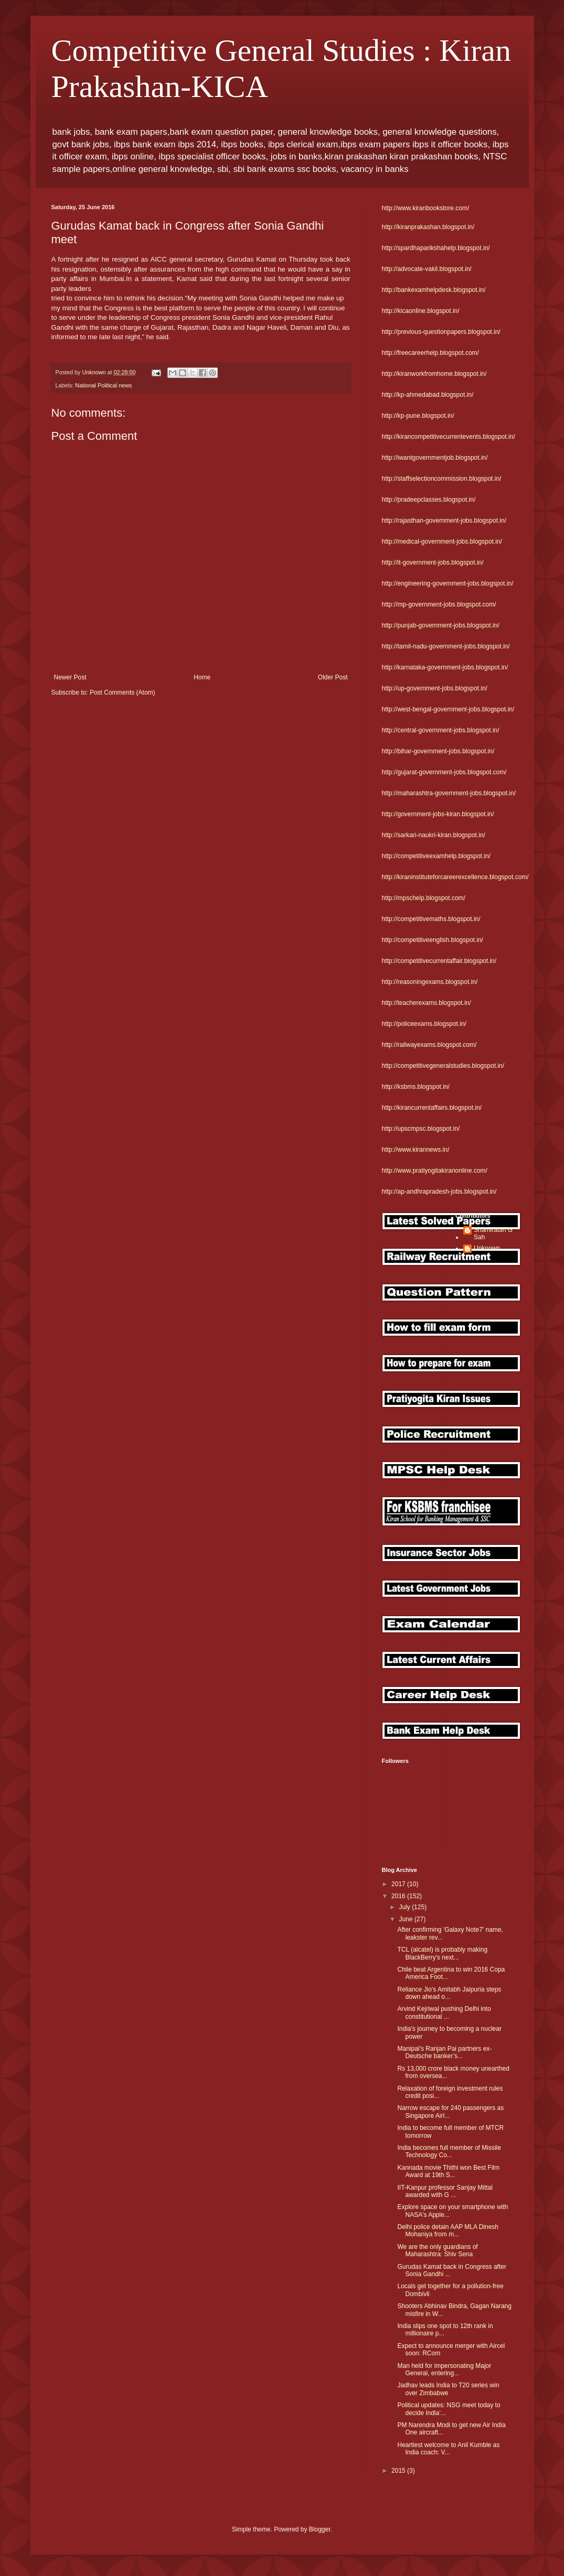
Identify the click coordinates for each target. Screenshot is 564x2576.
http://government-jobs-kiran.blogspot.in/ (438, 814)
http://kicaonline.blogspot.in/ (421, 311)
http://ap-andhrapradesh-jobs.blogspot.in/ (439, 1191)
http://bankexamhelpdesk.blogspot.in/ (434, 290)
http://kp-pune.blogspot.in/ (418, 415)
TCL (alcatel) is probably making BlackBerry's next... (442, 1953)
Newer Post (70, 677)
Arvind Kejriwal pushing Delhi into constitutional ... (444, 2012)
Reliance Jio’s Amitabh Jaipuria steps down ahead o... (449, 1993)
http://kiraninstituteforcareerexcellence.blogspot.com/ (455, 877)
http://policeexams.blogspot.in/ (424, 1023)
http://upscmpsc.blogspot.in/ (421, 1128)
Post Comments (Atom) (122, 692)
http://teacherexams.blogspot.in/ (426, 1002)
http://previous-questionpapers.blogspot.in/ (441, 331)
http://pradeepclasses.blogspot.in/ (429, 499)
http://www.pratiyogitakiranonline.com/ (434, 1170)
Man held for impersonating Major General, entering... (444, 2369)
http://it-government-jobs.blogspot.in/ (433, 562)
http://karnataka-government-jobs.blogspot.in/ (445, 667)
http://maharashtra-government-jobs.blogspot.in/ (449, 793)
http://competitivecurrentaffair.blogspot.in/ (439, 961)
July (405, 1907)
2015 (399, 2470)
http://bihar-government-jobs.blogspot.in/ (438, 751)
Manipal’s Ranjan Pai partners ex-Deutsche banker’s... (444, 2052)
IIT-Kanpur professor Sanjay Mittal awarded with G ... (444, 2191)
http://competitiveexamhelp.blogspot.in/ (436, 856)
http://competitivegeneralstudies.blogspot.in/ (443, 1065)
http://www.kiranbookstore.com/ (426, 208)
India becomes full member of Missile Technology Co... (449, 2151)
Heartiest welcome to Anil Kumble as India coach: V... (448, 2448)
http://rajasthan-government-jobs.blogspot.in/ (444, 520)
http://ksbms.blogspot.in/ (416, 1086)
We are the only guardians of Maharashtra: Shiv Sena (437, 2250)
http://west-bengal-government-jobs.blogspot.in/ (448, 709)
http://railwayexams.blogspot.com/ (429, 1044)
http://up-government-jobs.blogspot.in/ (434, 688)
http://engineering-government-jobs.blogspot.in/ (448, 583)
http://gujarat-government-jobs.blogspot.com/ (444, 772)
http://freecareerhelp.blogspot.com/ (430, 352)
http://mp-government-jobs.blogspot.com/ (439, 604)
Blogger (320, 2529)
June (406, 1919)
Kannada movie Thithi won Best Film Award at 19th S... (448, 2171)
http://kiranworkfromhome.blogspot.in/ (434, 373)
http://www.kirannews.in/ (416, 1149)
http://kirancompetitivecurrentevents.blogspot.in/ (448, 436)
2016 (399, 1896)
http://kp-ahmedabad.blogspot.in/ (428, 394)
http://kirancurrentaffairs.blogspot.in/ (432, 1107)
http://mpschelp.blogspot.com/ (423, 898)
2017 (399, 1884)
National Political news (103, 385)
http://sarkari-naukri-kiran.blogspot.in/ (433, 835)
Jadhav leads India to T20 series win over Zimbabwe (448, 2389)
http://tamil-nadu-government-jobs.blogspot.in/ (446, 646)
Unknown (487, 1248)
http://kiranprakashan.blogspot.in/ (428, 227)
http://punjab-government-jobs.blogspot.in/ (440, 625)
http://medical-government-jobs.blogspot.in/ (442, 541)
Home (202, 677)
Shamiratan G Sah (493, 1233)
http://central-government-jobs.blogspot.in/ (440, 730)
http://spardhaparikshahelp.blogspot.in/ (436, 248)
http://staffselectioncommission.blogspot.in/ (442, 478)
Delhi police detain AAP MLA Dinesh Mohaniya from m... (447, 2230)
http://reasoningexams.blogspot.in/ (430, 982)
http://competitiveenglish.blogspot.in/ (432, 940)
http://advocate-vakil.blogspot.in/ (427, 269)
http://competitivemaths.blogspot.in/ (431, 919)
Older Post (333, 677)
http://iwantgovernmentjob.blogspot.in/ (435, 457)
